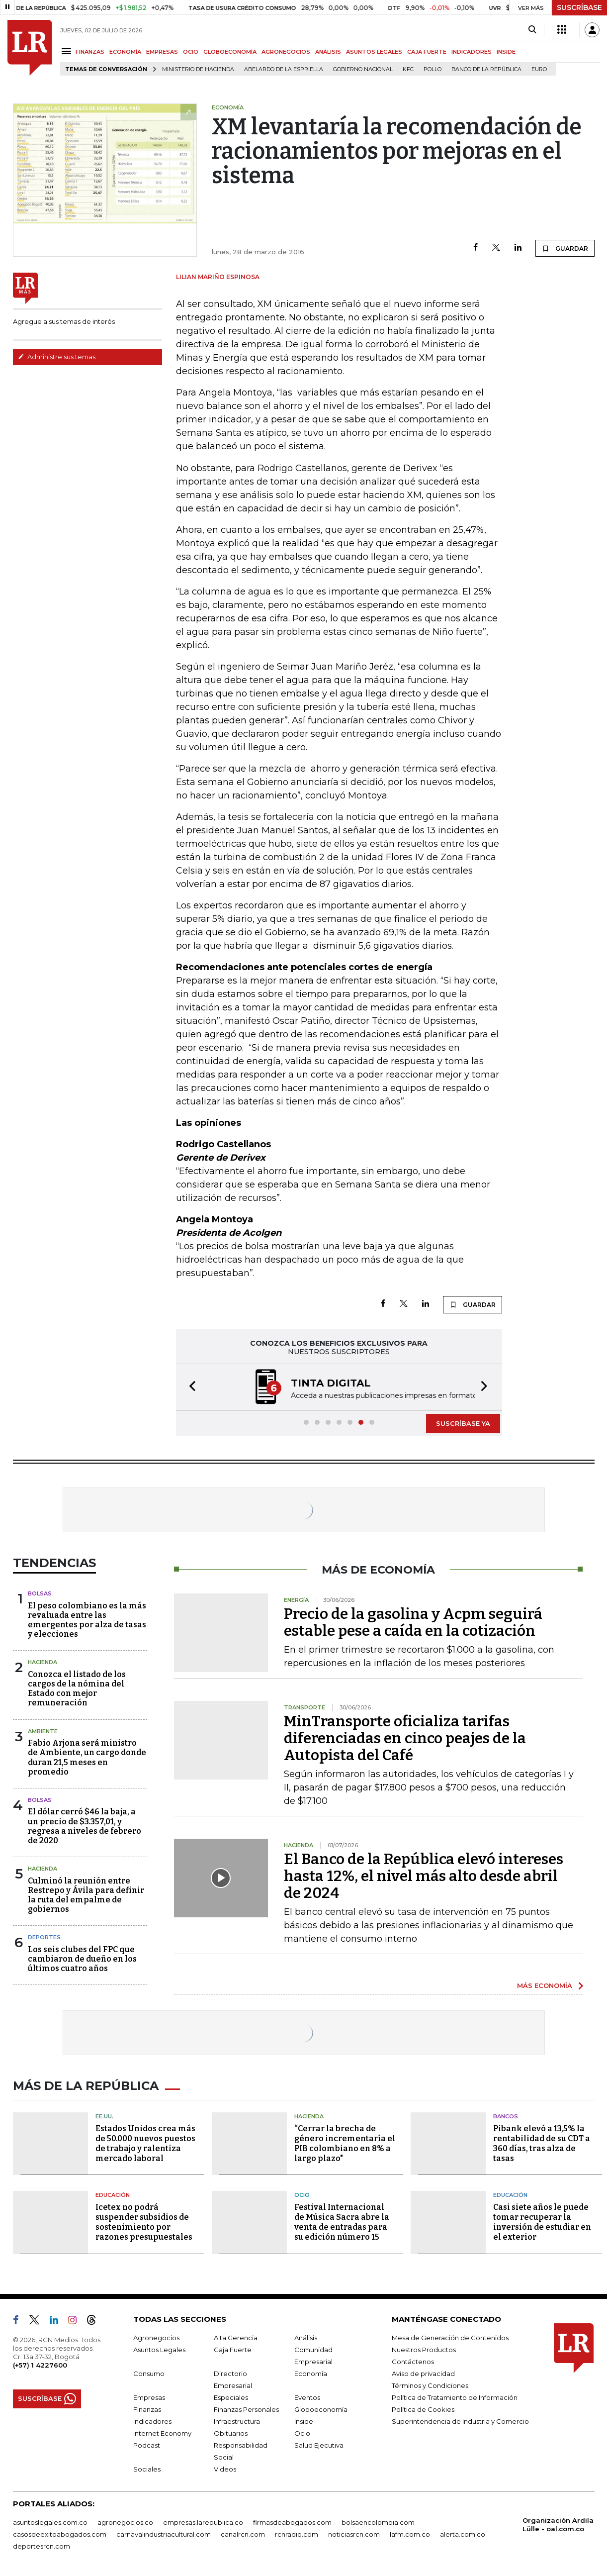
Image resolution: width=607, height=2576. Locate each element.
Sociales (147, 2469)
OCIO (190, 51)
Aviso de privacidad (423, 2374)
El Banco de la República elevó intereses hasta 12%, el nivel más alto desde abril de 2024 (423, 1876)
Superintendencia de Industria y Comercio (460, 2421)
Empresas (149, 2397)
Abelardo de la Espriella (283, 69)
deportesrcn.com (41, 2546)
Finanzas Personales (246, 2409)
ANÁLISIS (328, 51)
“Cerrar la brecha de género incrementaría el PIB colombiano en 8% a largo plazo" (344, 2143)
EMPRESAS (162, 51)
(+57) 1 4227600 (40, 2365)
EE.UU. (104, 2116)
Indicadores (152, 2421)
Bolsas (40, 1593)
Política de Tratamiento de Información (455, 2397)
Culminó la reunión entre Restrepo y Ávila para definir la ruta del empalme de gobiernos (86, 1895)
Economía (310, 2374)
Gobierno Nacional (363, 69)
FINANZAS (90, 51)
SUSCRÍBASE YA (463, 1423)
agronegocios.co (125, 2522)
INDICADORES (471, 51)
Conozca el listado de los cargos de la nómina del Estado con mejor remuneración (77, 1689)
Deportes (44, 1937)
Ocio (302, 2194)
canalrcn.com (243, 2534)
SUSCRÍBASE (579, 7)
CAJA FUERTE (426, 51)
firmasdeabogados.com (292, 2522)
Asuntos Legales (159, 2350)
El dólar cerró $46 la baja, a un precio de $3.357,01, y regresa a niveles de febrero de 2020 (84, 1826)
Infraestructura (237, 2421)
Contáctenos (413, 2362)
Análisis (305, 2338)
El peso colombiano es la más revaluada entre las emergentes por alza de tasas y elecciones (87, 1620)
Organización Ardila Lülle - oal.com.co (558, 2524)
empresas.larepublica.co (203, 2522)
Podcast (146, 2445)
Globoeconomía (320, 2409)
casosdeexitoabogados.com (59, 2534)
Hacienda (42, 1662)
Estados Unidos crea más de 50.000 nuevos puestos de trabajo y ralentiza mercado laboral (145, 2143)
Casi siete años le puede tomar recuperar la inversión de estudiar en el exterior (542, 2222)
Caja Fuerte (233, 2350)
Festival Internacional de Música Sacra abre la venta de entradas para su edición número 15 (341, 2222)
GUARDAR (565, 248)
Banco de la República (486, 69)
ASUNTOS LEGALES (374, 51)
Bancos (505, 2116)
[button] (189, 1387)
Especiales (231, 2397)
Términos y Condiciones (430, 2385)
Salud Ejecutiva (319, 2445)
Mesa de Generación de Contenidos (450, 2338)
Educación (112, 2194)
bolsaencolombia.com (378, 2522)
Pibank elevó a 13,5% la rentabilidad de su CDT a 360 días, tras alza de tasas (541, 2143)
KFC (408, 69)
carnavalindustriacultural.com (163, 2534)
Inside (303, 2421)
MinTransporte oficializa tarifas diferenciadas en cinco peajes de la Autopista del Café (405, 1738)
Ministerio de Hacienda (198, 69)
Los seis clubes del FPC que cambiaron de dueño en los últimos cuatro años (82, 1959)
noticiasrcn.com (354, 2534)
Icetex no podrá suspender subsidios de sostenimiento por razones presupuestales (143, 2222)
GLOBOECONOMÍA (230, 51)
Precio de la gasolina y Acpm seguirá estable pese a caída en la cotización (413, 1622)
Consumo (149, 2374)
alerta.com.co (462, 2534)
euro (539, 69)
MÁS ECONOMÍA (544, 1985)
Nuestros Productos (424, 2350)
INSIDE (506, 51)
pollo (432, 69)
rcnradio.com (296, 2534)
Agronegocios (156, 2338)
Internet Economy (162, 2433)
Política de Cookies (423, 2409)
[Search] (532, 30)
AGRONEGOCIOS (285, 51)
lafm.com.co (410, 2534)
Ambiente (43, 1731)
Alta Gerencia (236, 2338)
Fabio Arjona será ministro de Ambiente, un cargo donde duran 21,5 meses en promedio (87, 1757)
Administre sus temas (56, 357)
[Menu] (68, 51)
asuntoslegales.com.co (50, 2522)
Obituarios (231, 2433)
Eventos (307, 2397)
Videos (225, 2469)
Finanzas (147, 2409)
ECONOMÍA (125, 51)
